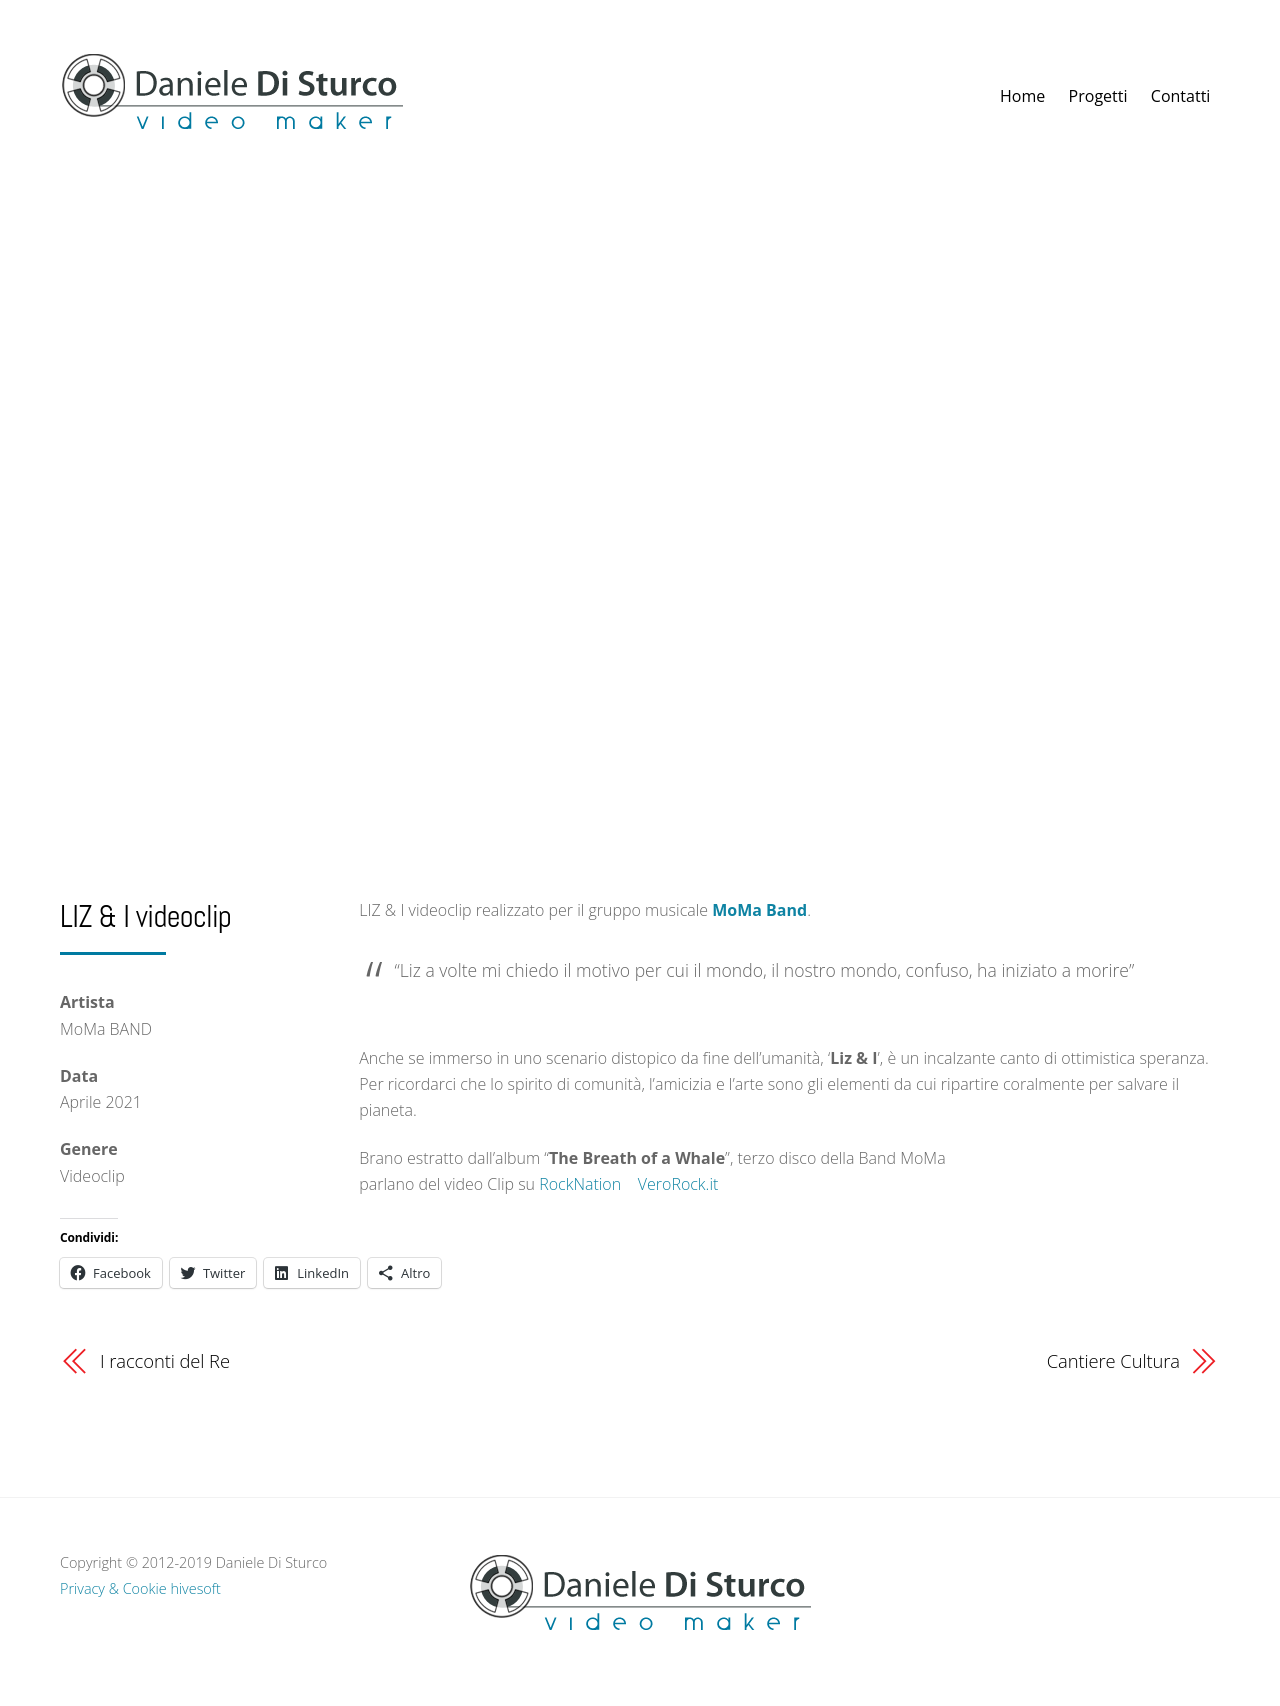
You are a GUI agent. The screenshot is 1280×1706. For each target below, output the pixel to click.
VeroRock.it (678, 1184)
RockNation (580, 1184)
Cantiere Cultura (1113, 1360)
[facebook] (981, 1599)
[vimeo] (1021, 1599)
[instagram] (1101, 1599)
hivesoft (195, 1588)
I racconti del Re (165, 1360)
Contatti (1181, 96)
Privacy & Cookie (113, 1588)
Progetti (1098, 96)
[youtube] (1061, 1599)
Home (1022, 96)
